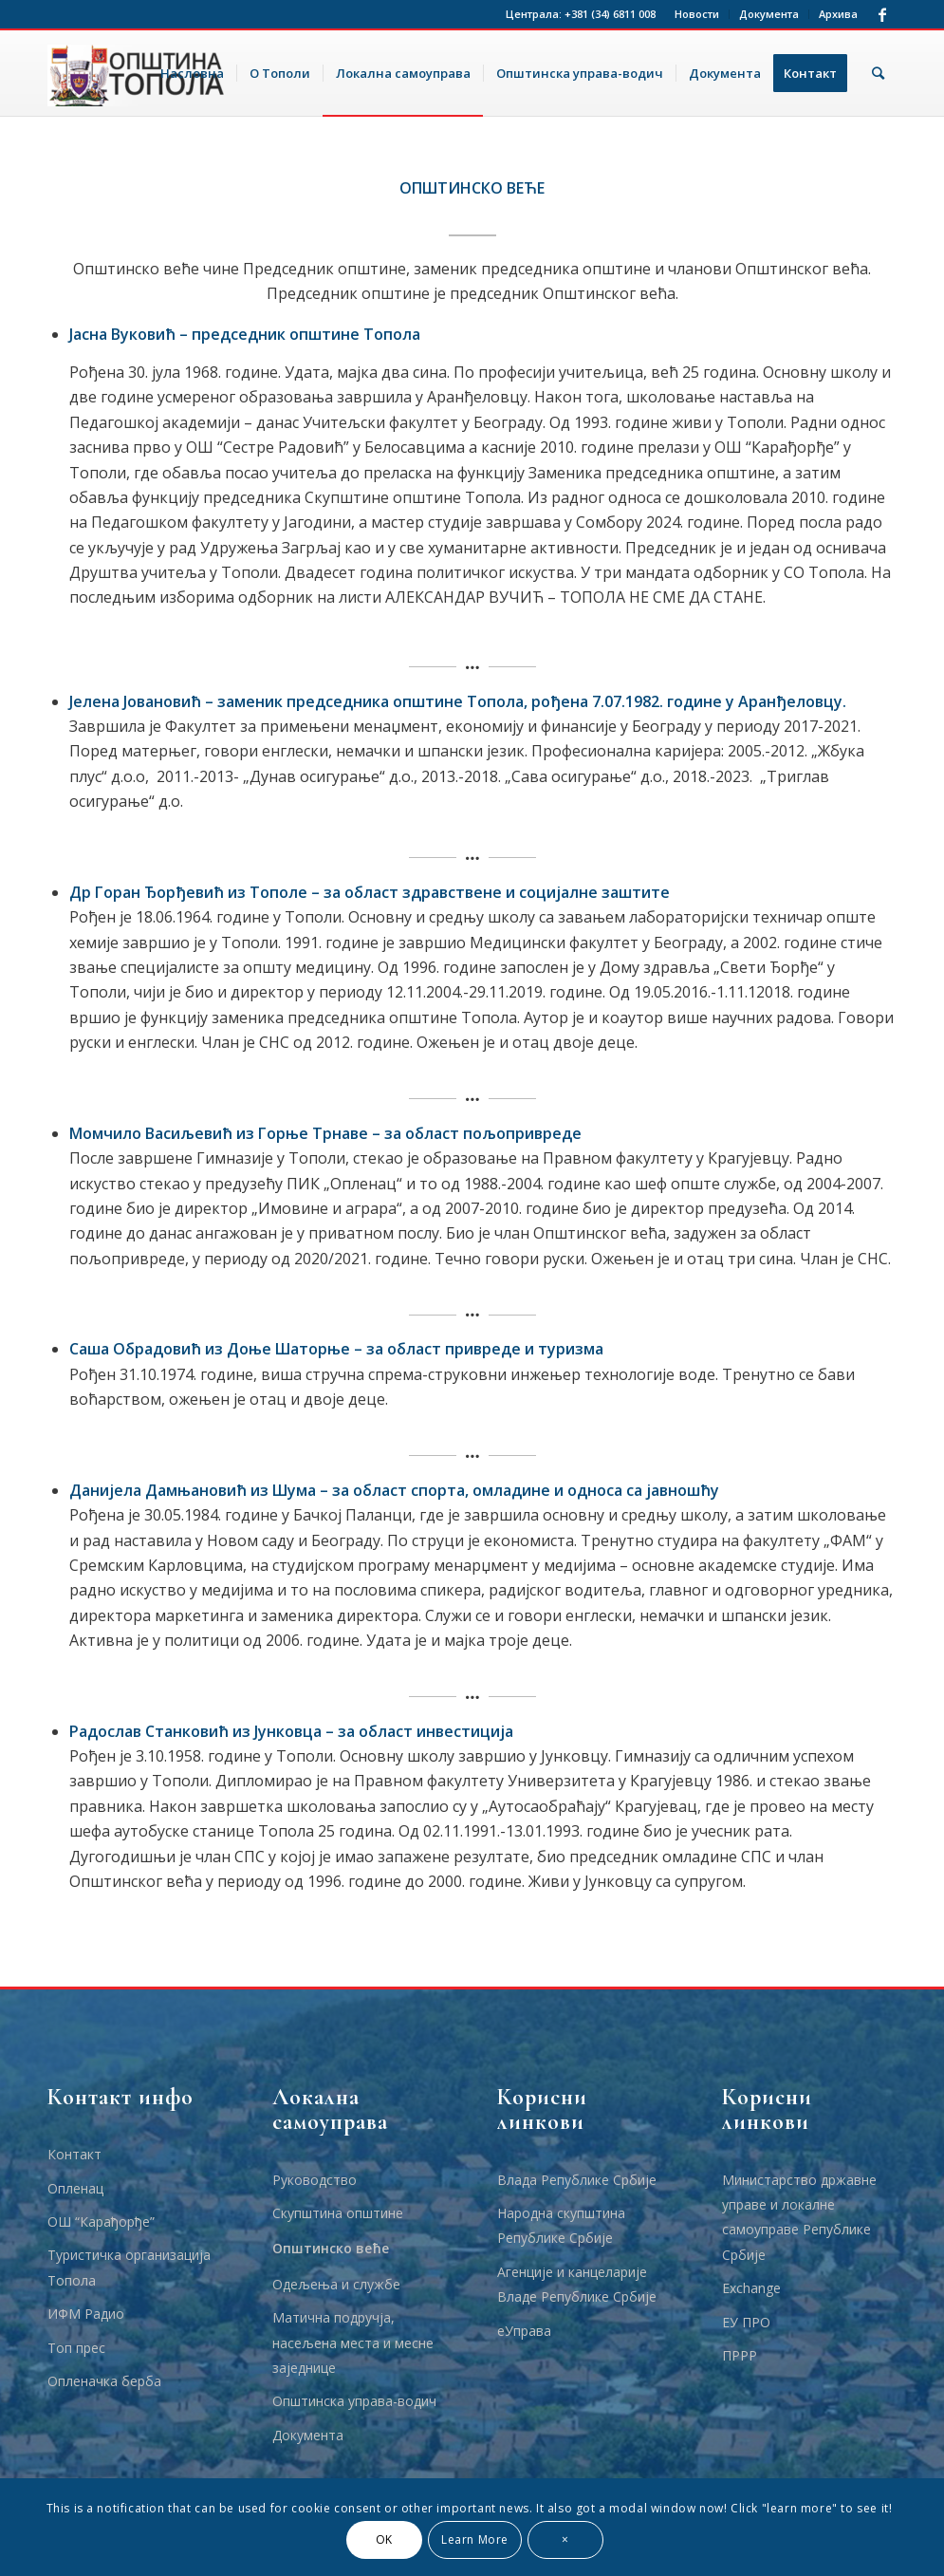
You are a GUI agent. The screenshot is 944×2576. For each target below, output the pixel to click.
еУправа (524, 2331)
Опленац (75, 2188)
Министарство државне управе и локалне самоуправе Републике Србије (799, 2217)
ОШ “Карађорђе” (101, 2221)
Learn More (475, 2539)
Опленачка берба (104, 2381)
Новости (697, 14)
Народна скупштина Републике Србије (561, 2225)
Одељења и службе (336, 2284)
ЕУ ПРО (746, 2322)
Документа (769, 14)
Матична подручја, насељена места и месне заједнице (353, 2342)
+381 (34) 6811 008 (610, 14)
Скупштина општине (337, 2213)
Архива (838, 14)
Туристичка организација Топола (129, 2267)
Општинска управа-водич (354, 2401)
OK (384, 2539)
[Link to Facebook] (882, 14)
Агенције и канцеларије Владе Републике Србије (577, 2284)
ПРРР (739, 2355)
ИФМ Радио (85, 2314)
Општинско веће (330, 2248)
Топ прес (76, 2348)
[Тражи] (878, 73)
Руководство (314, 2180)
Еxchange (751, 2288)
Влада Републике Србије (577, 2180)
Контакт (74, 2154)
